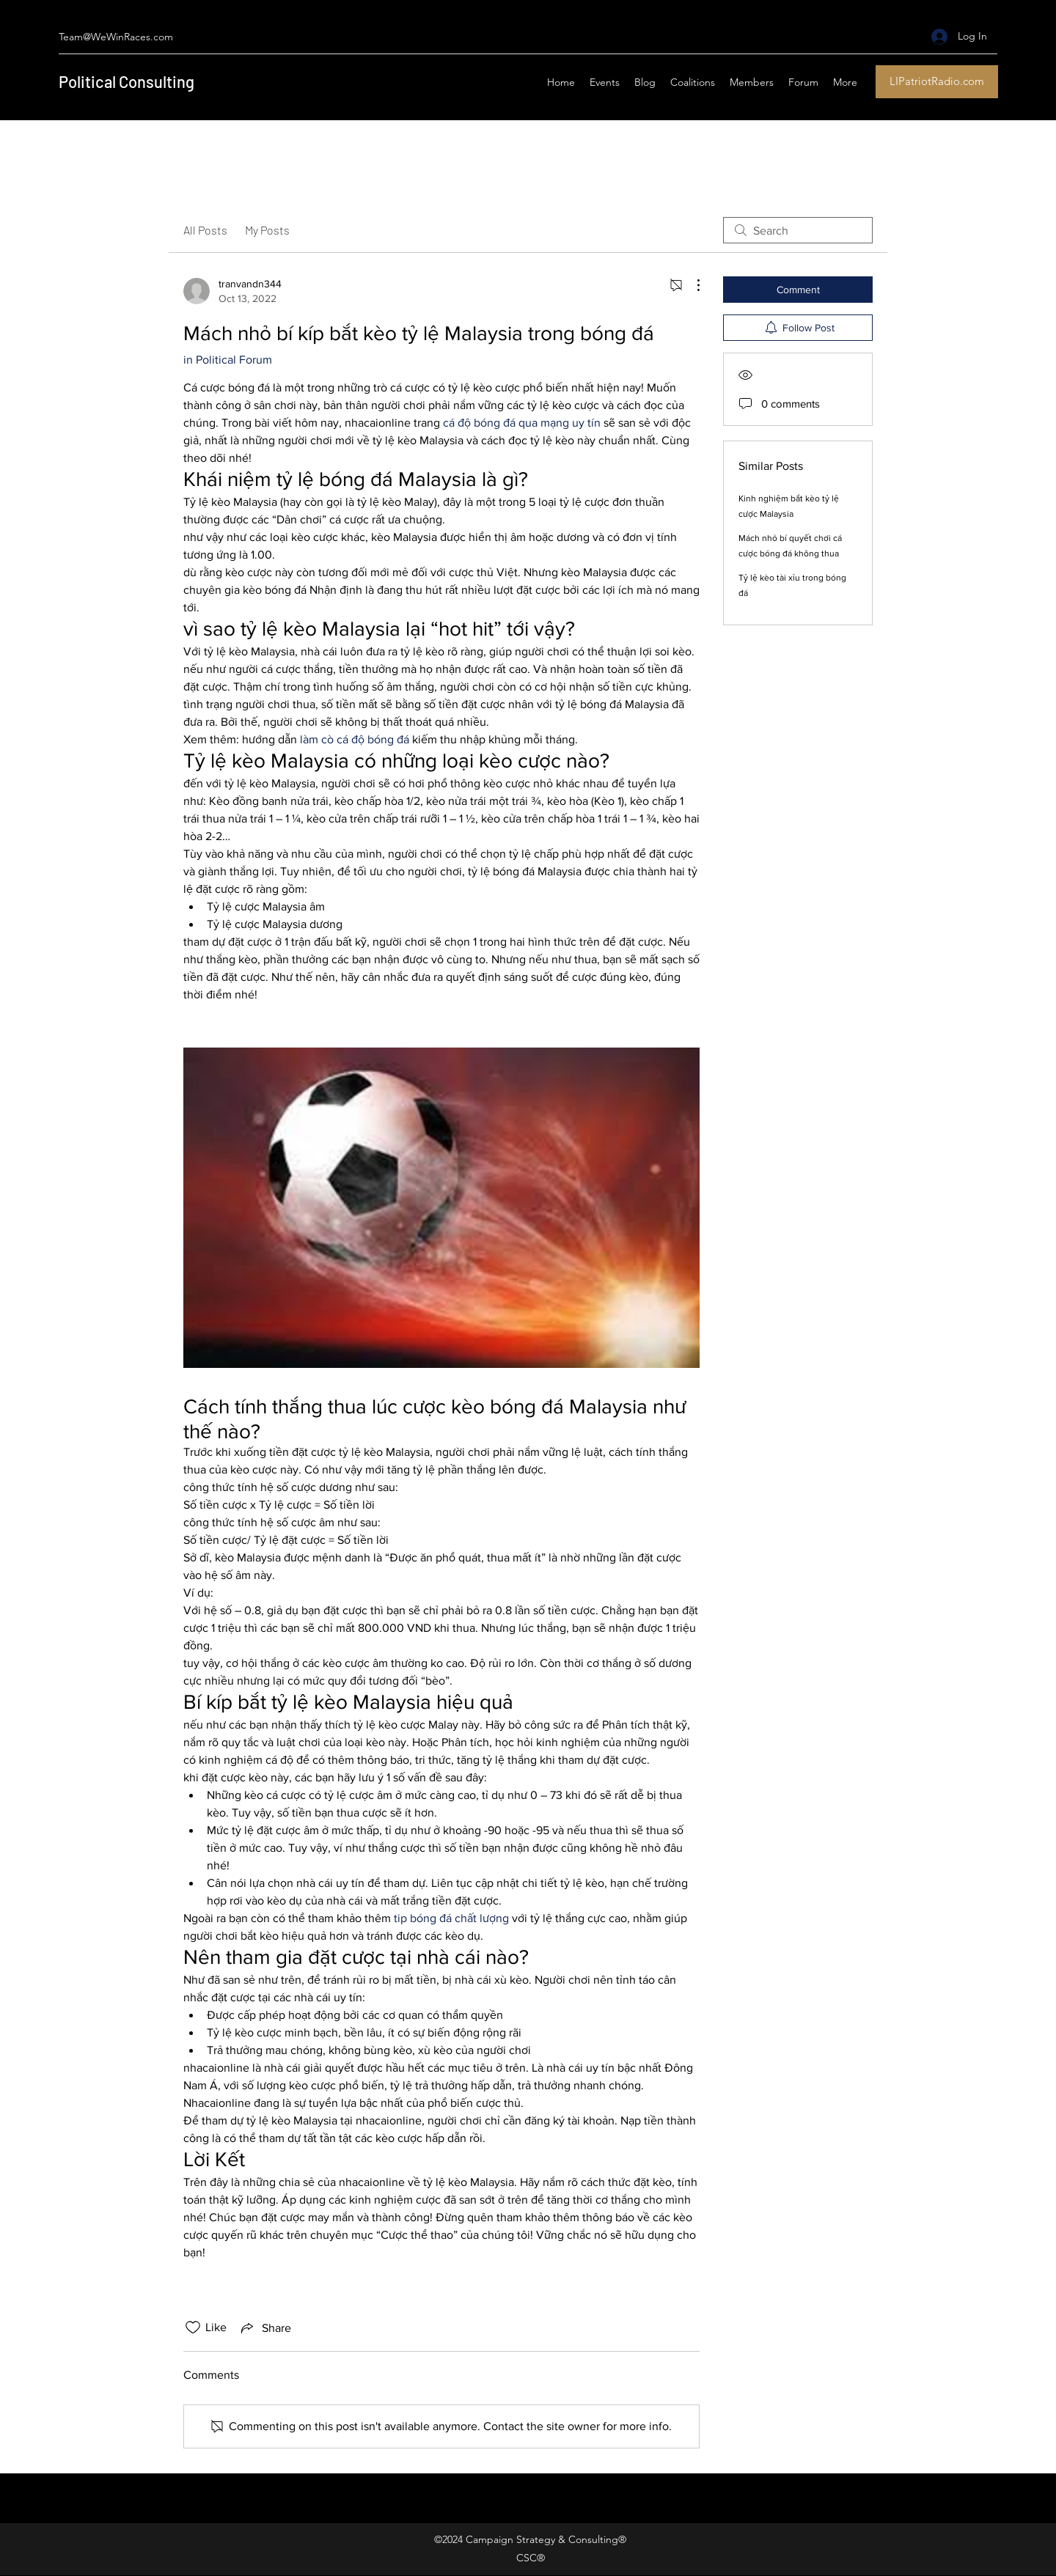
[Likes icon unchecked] (192, 2327)
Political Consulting (126, 81)
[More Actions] (691, 285)
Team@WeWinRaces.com (116, 36)
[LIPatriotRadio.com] (937, 81)
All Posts (205, 230)
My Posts (267, 230)
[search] (798, 230)
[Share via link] (264, 2327)
